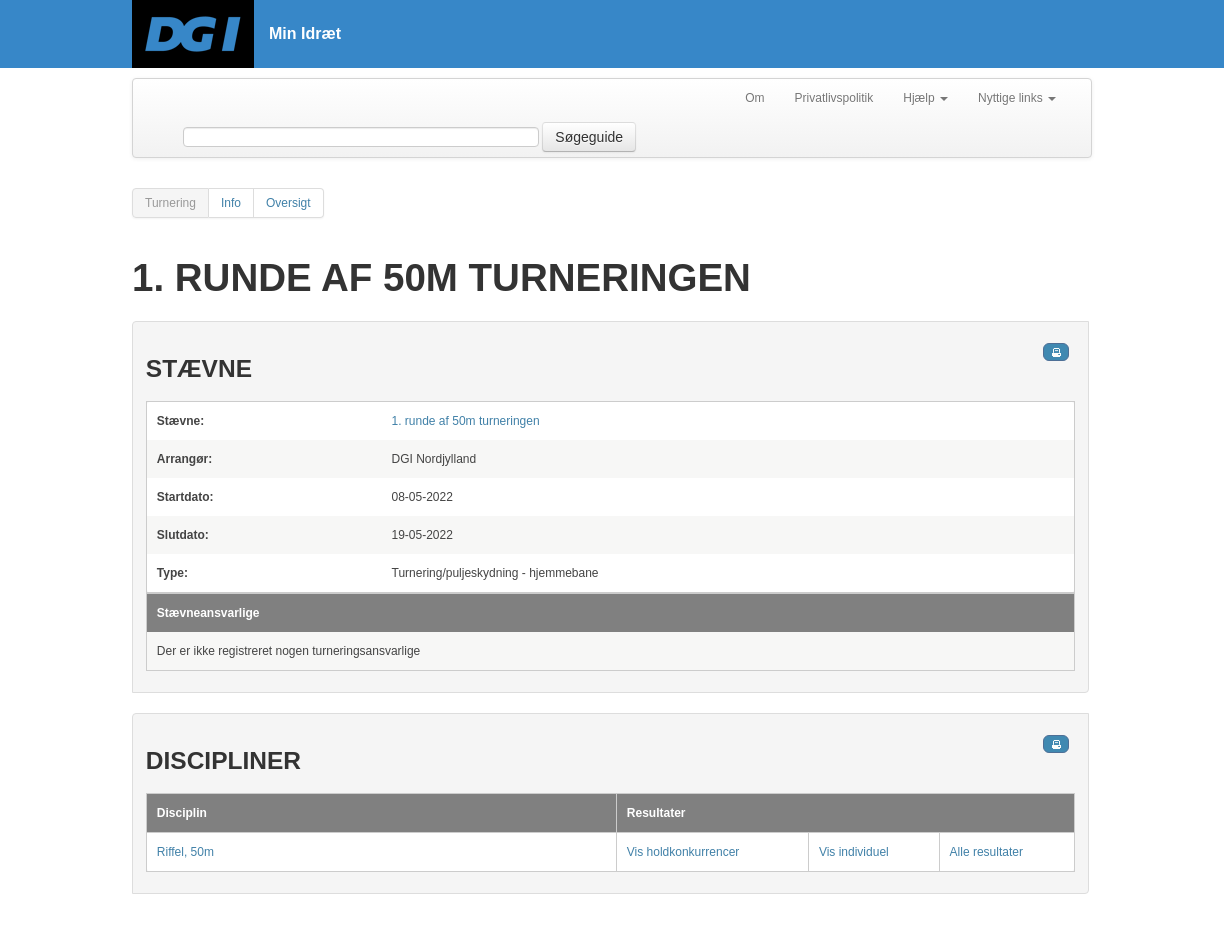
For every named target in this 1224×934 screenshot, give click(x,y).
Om (754, 98)
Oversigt (288, 203)
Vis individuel (854, 852)
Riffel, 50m (185, 852)
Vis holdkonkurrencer (683, 852)
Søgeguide (589, 137)
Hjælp (925, 98)
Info (231, 203)
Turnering (170, 203)
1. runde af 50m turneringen (466, 421)
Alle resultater (986, 852)
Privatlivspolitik (834, 98)
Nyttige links (1017, 98)
